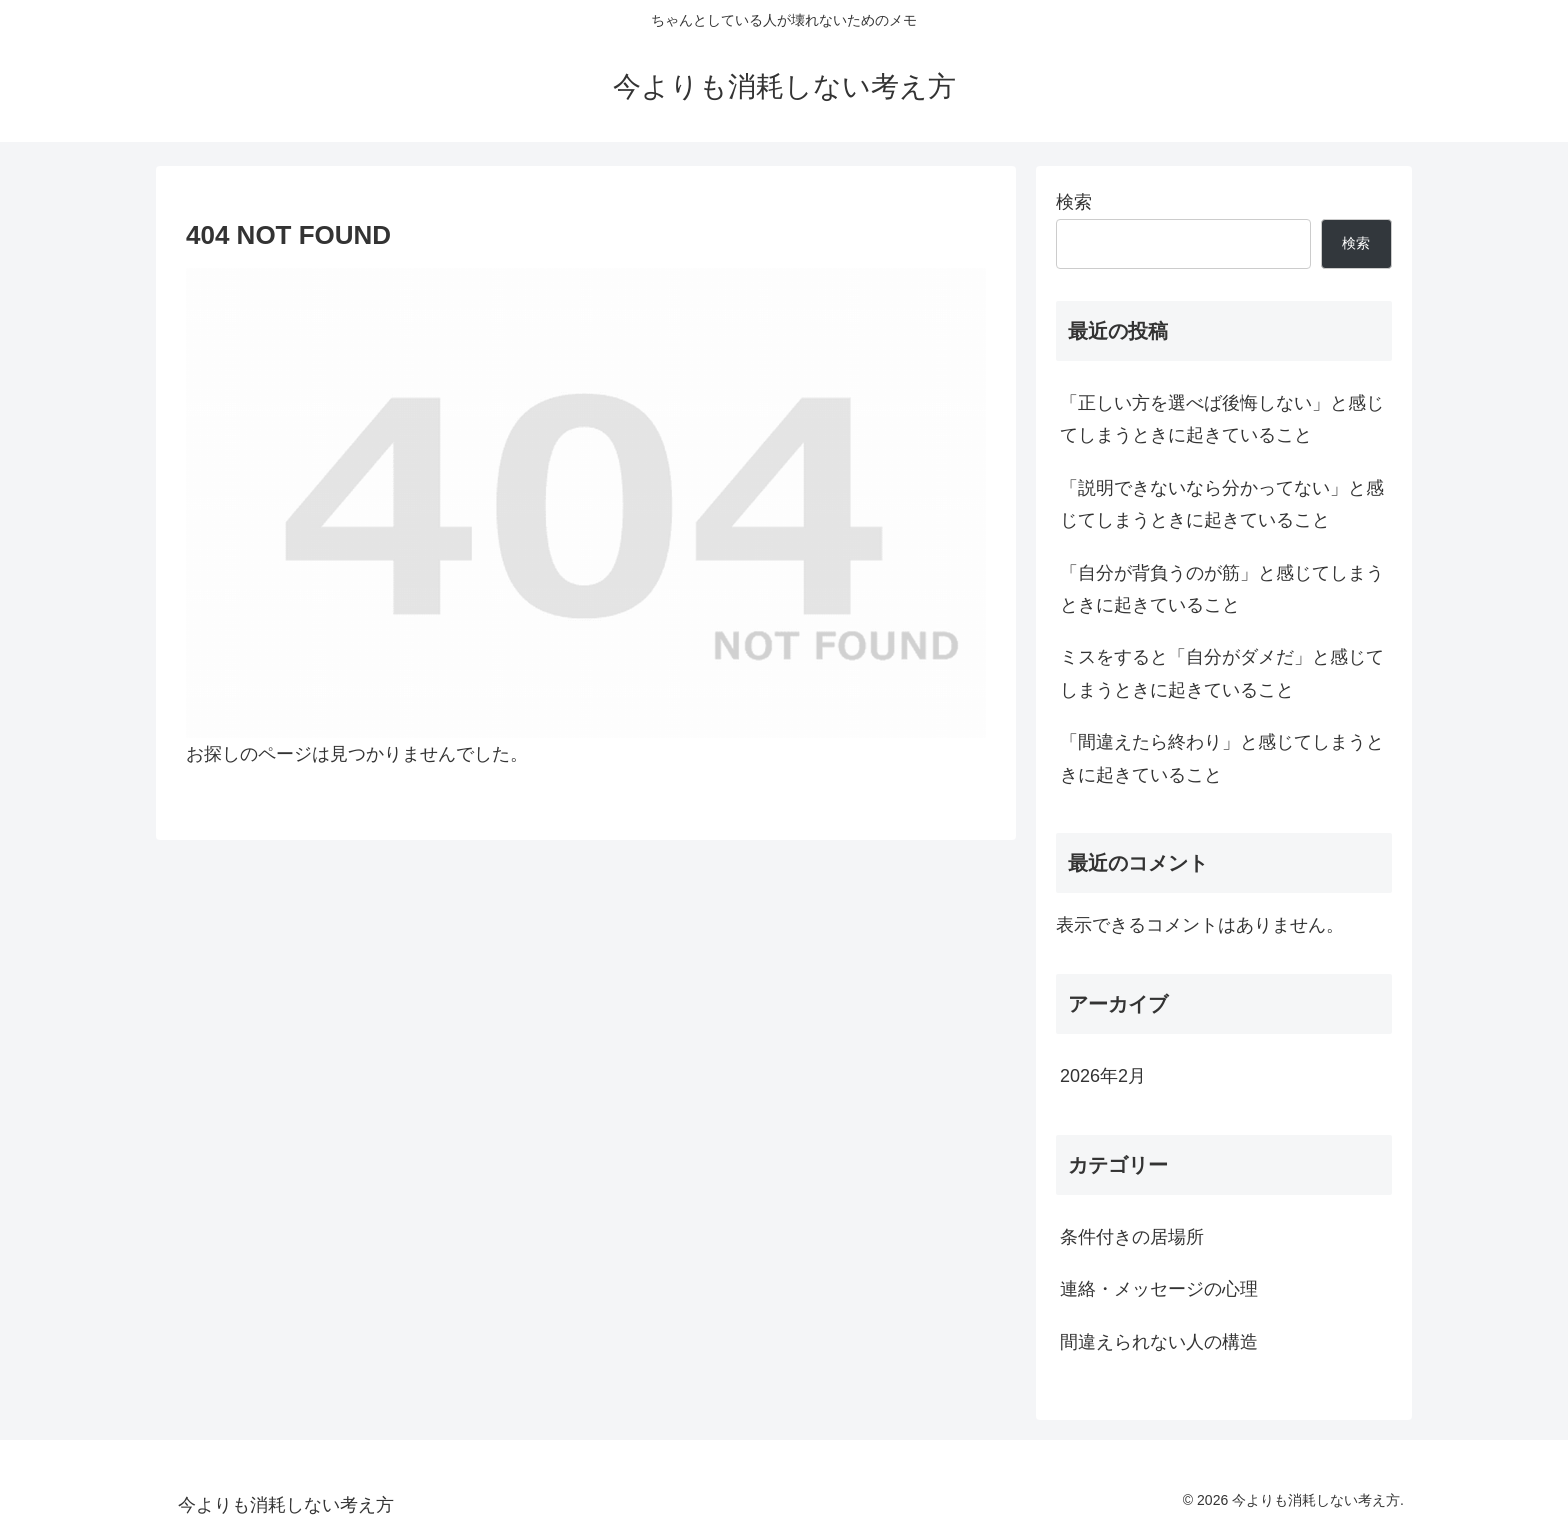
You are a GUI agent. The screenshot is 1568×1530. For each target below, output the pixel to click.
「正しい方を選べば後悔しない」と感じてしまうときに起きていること (1222, 419)
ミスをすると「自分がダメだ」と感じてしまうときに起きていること (1222, 673)
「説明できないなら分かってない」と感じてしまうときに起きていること (1222, 504)
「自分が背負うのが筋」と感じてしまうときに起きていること (1222, 589)
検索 (1074, 202)
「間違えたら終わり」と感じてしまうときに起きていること (1222, 758)
